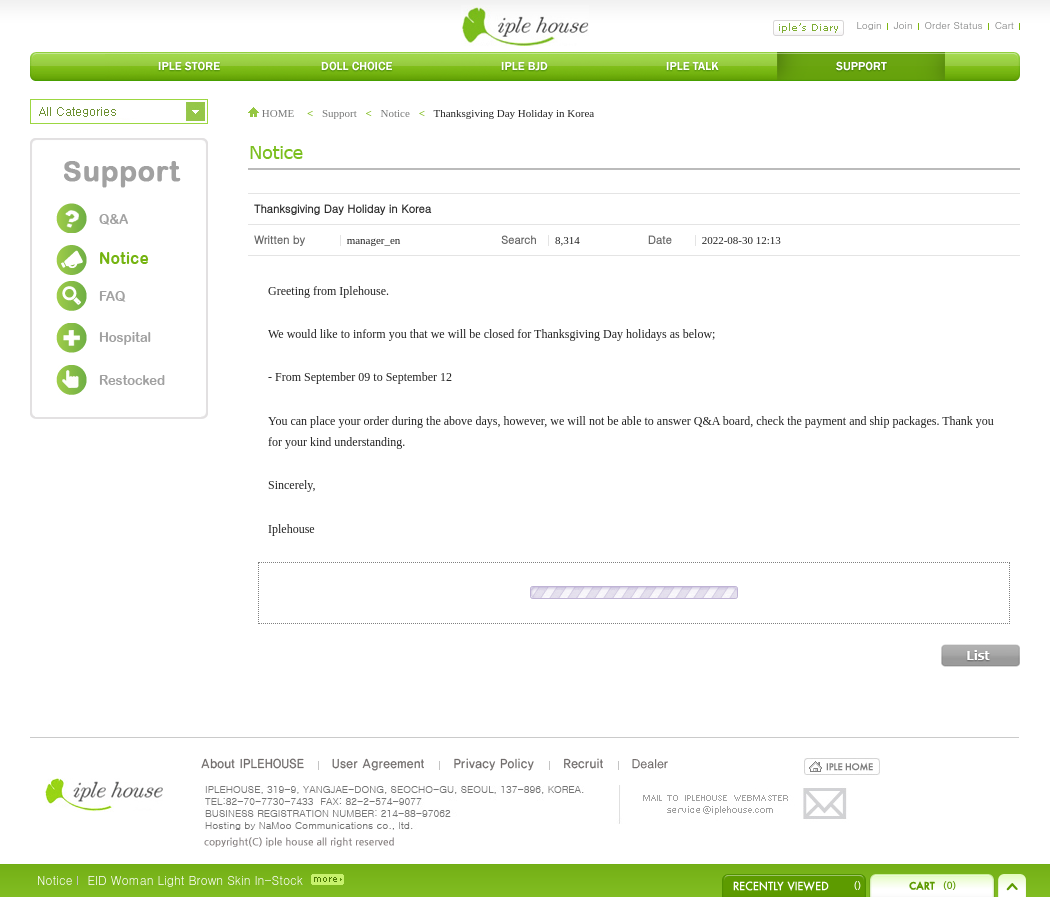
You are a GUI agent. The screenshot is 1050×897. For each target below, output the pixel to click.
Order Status (954, 25)
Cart (1004, 25)
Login (868, 25)
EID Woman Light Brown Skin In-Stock (194, 879)
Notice (395, 113)
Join (903, 25)
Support (339, 113)
